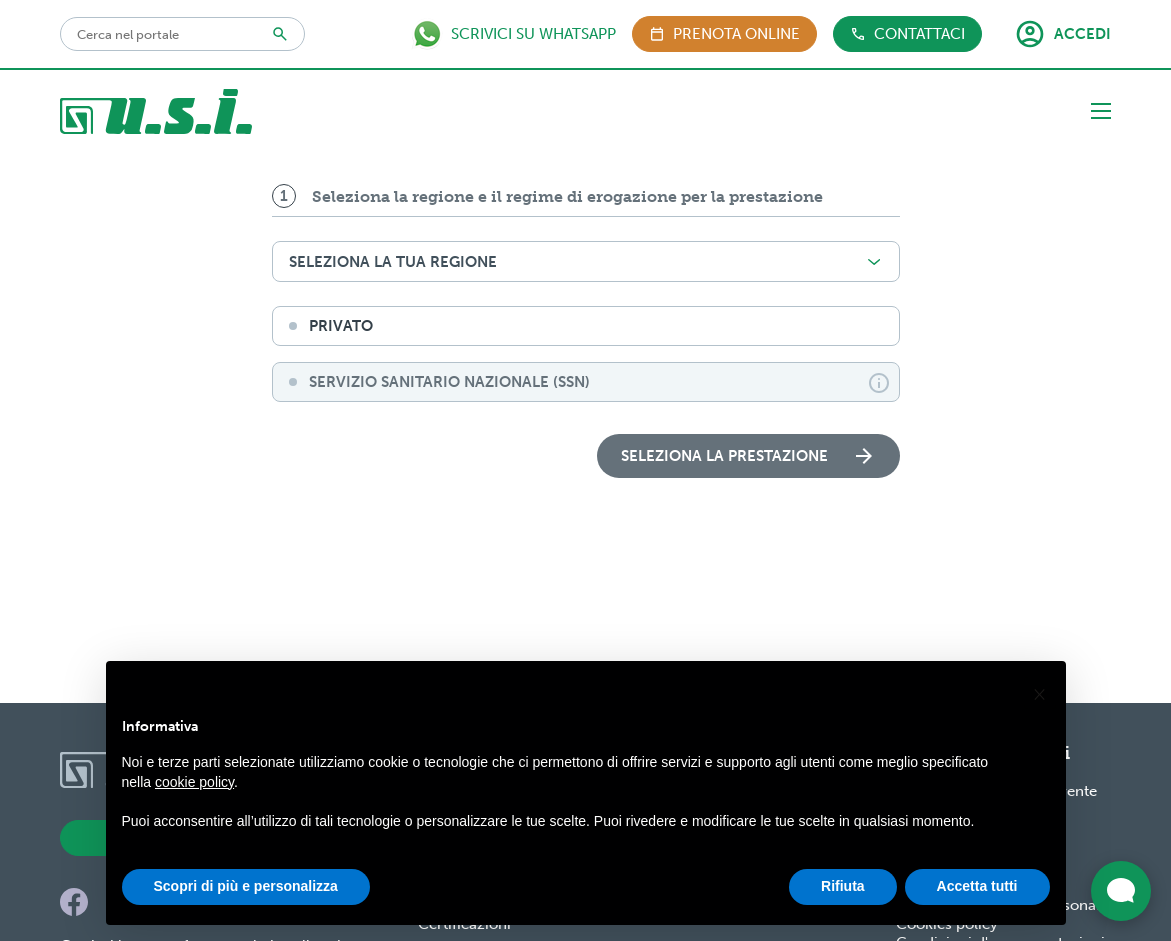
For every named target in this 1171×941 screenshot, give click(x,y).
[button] (1040, 693)
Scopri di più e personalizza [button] (246, 886)
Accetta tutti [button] (977, 886)
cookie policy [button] (194, 782)
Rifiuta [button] (843, 886)
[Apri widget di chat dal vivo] (1121, 891)
